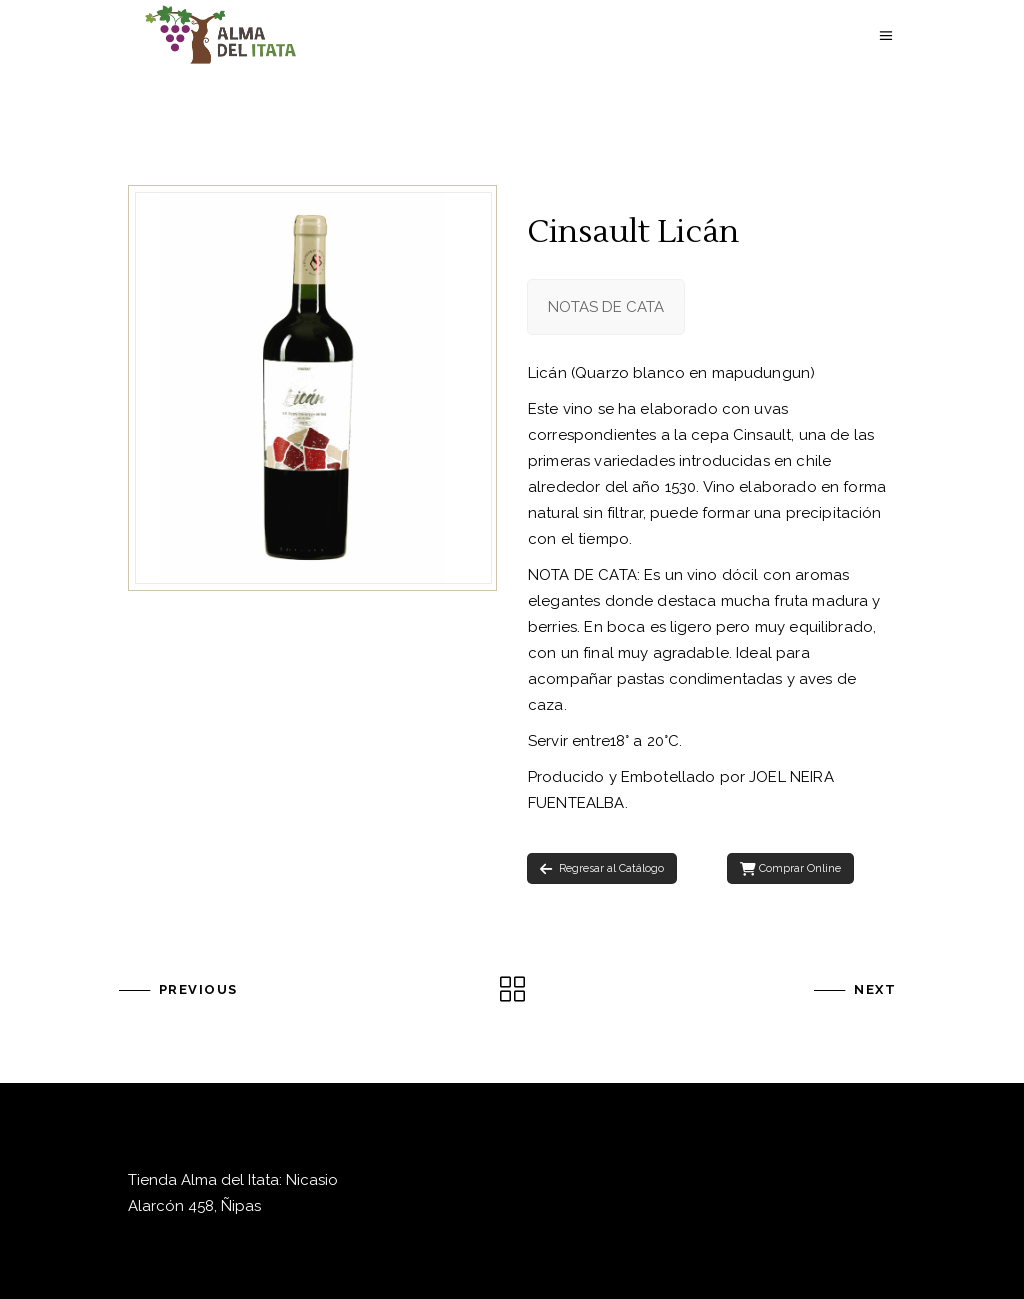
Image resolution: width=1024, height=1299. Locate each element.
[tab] (606, 307)
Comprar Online (790, 868)
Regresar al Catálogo (602, 868)
